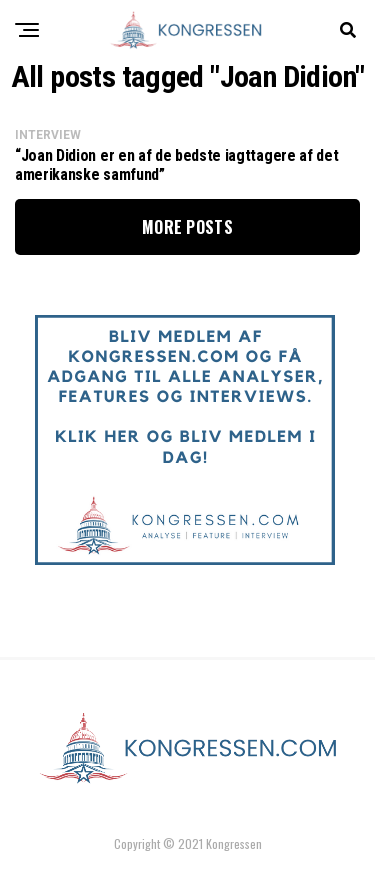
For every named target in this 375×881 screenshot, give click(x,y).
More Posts (187, 227)
